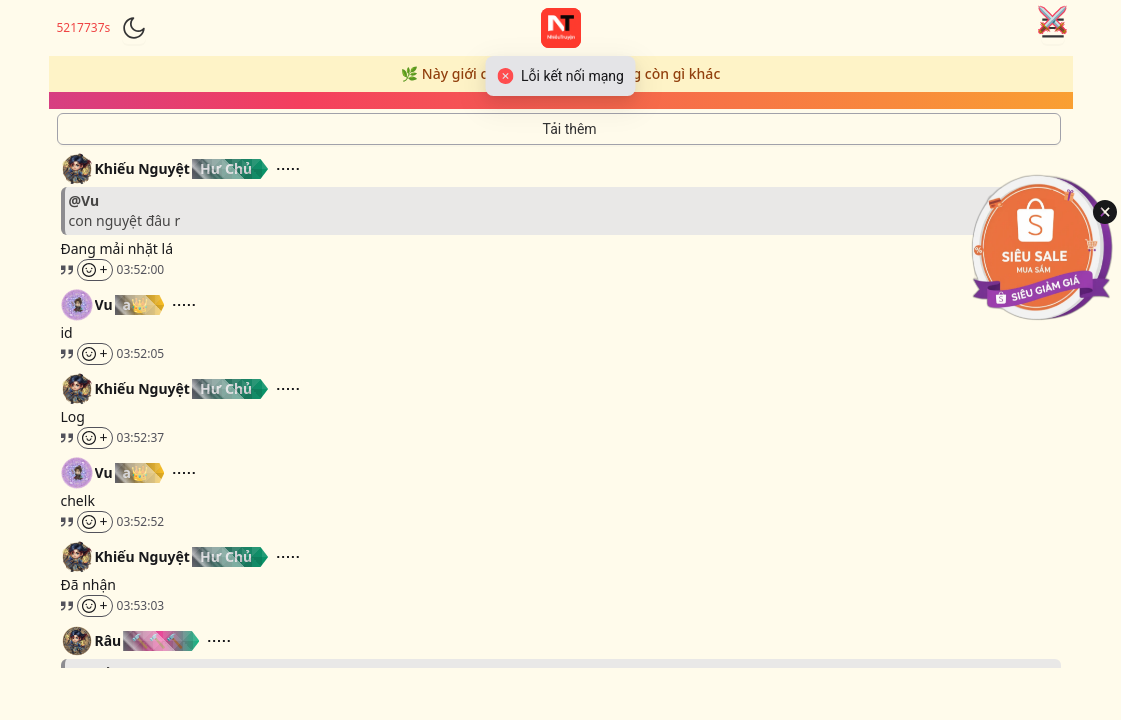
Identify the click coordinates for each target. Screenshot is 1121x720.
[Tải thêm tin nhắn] (559, 129)
